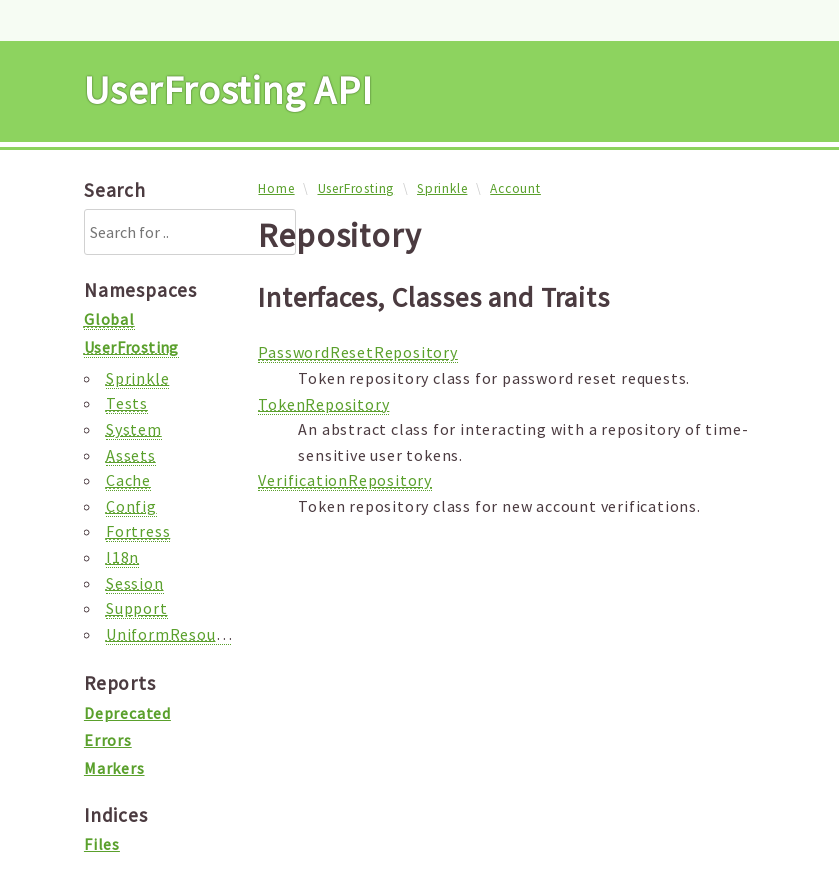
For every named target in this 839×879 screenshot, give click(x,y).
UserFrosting (356, 188)
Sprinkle (442, 188)
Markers (114, 768)
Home (276, 188)
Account (515, 188)
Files (102, 844)
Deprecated (127, 713)
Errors (108, 740)
